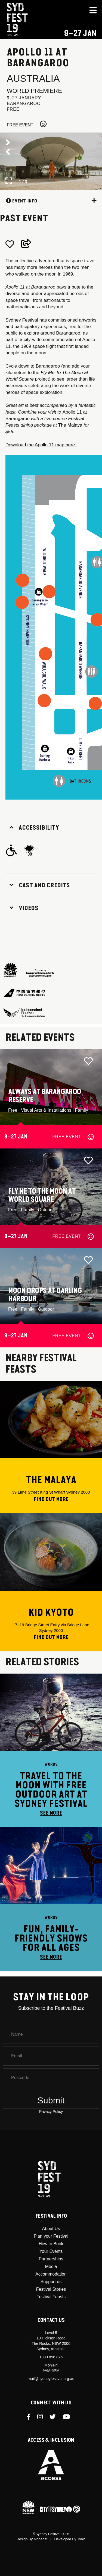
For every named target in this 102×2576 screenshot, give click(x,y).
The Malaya (70, 425)
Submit (51, 2100)
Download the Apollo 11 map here (40, 444)
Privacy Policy (51, 2111)
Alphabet (40, 2539)
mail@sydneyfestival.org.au (51, 2379)
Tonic (81, 2539)
